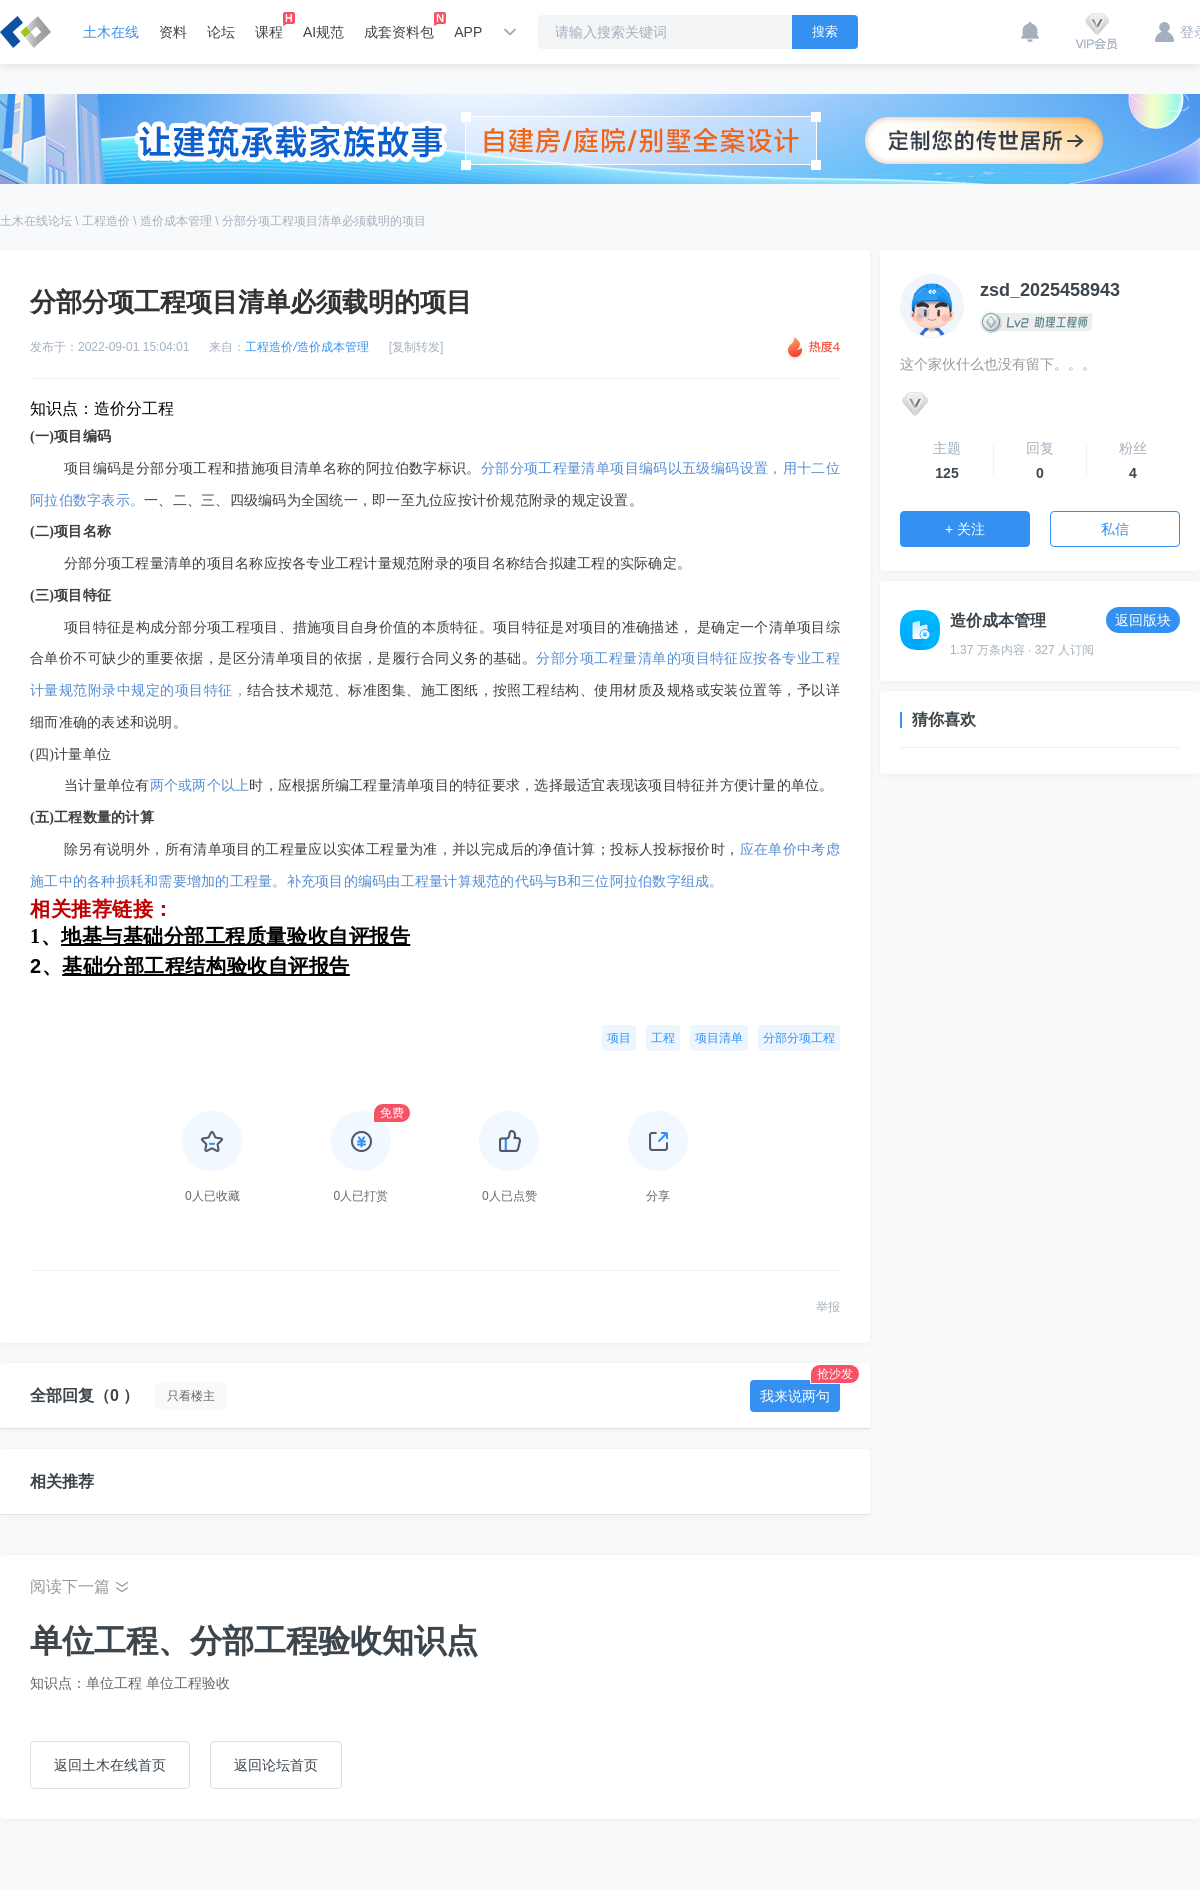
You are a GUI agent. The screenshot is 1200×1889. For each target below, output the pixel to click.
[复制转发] (416, 347)
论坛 (221, 32)
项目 (619, 1038)
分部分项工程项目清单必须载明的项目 (324, 221)
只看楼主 (191, 1396)
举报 (828, 1307)
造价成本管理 (176, 221)
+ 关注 (965, 529)
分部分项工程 (799, 1038)
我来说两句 (800, 1392)
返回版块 (1143, 620)
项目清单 (719, 1038)
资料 (173, 32)
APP (468, 32)
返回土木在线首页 (110, 1765)
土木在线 (111, 32)
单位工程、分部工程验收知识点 (254, 1641)
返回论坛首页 (276, 1765)
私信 (1115, 529)
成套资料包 (399, 26)
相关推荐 (62, 1481)
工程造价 (106, 221)
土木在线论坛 (36, 221)
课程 (269, 26)
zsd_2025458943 (1050, 290)
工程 (663, 1038)
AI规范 (323, 32)
